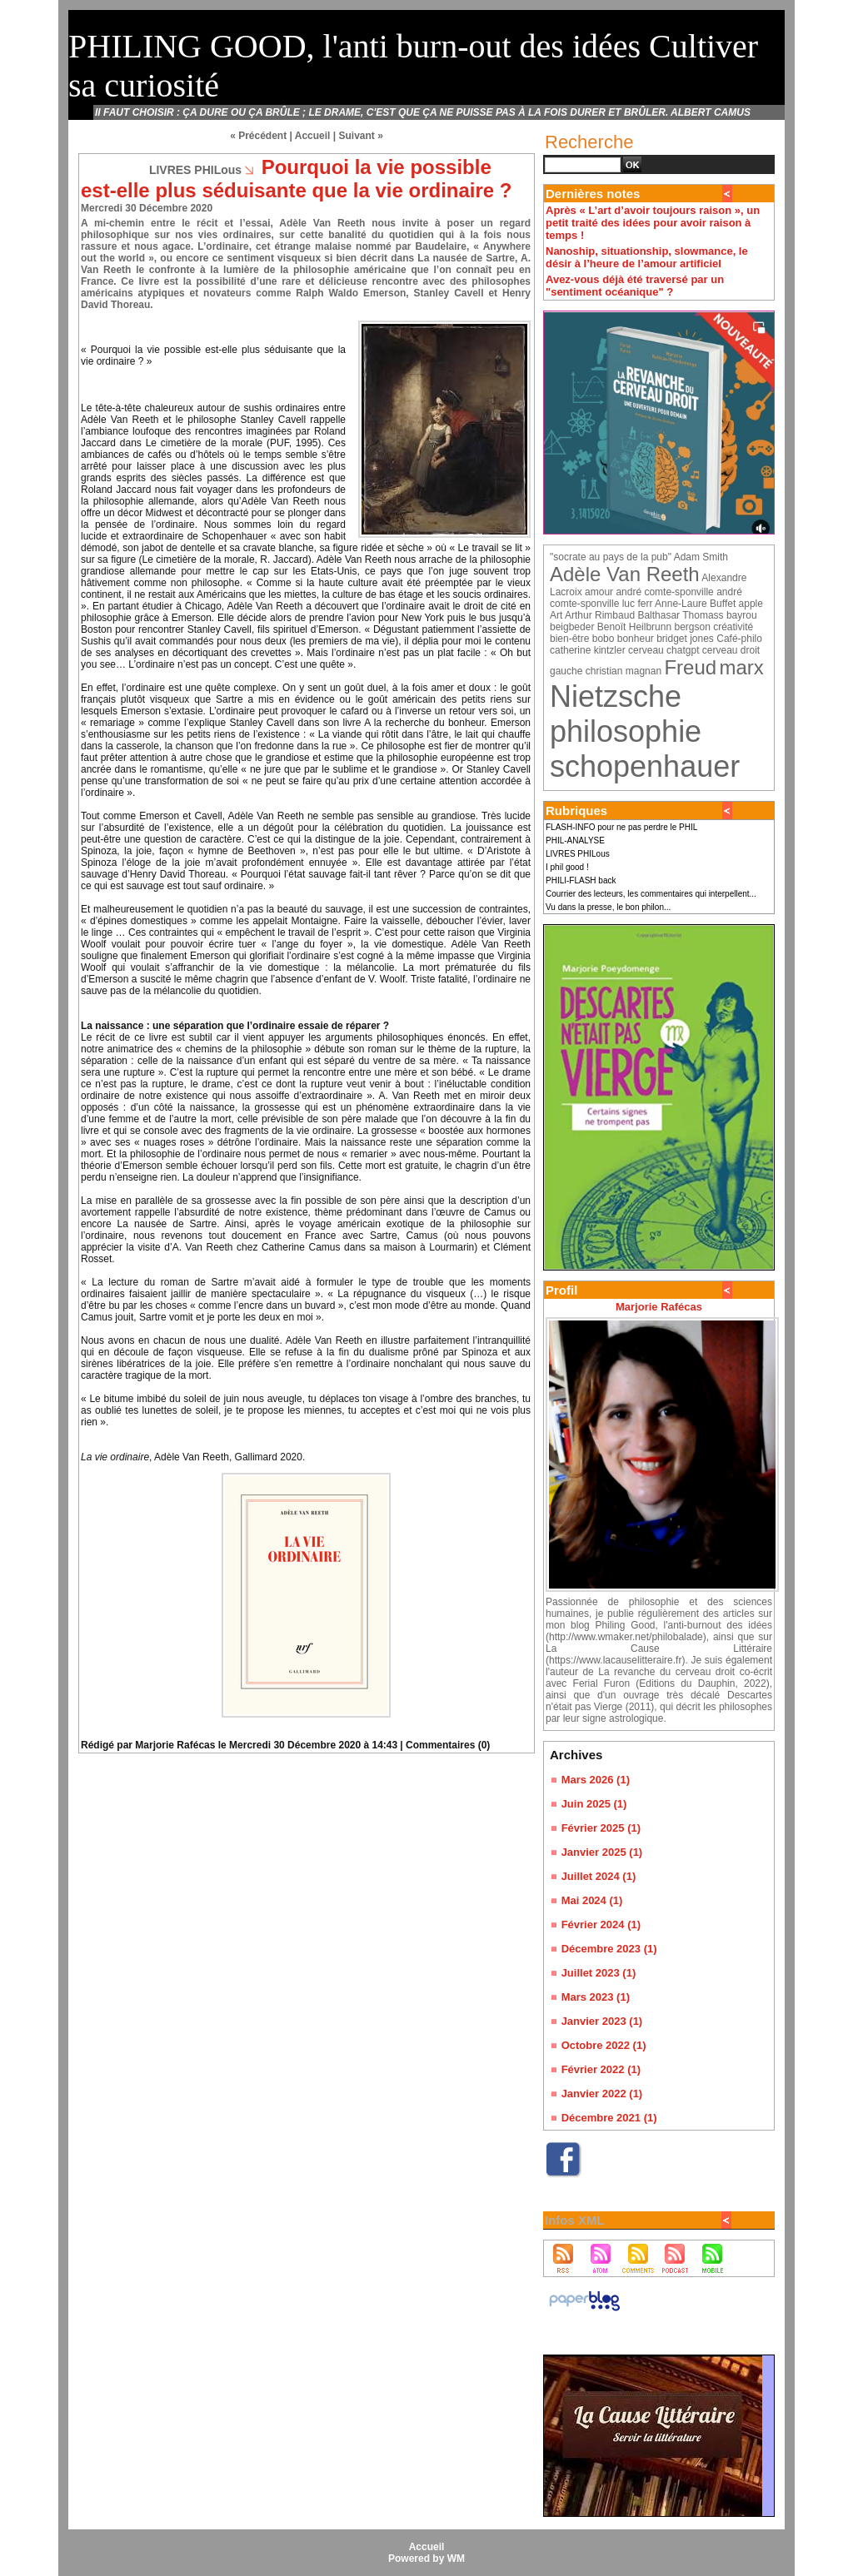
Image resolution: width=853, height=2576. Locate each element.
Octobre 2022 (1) (603, 2045)
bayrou (741, 615)
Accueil (313, 136)
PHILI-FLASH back (581, 880)
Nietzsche (615, 696)
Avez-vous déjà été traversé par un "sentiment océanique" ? (635, 285)
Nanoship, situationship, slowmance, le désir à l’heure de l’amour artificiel (647, 257)
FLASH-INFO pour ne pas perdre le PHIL (621, 827)
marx (742, 667)
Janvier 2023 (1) (602, 2021)
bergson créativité (713, 627)
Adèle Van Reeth (625, 574)
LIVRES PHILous (578, 853)
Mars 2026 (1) (595, 1779)
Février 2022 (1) (601, 2069)
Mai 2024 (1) (592, 1900)
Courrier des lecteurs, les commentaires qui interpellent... (651, 893)
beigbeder (572, 627)
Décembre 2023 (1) (609, 1948)
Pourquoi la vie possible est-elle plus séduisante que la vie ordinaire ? (296, 178)
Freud (690, 667)
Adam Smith (701, 557)
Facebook (570, 2185)
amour (599, 592)
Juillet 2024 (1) (598, 1876)
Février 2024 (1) (601, 1924)
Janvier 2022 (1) (602, 2093)
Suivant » (361, 136)
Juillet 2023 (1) (598, 1973)
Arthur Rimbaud (600, 615)
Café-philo (739, 638)
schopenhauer (645, 766)
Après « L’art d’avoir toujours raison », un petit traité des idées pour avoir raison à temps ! (653, 222)
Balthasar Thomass (680, 615)
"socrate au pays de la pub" (610, 557)
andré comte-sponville (664, 592)
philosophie (625, 731)
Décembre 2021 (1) (609, 2117)
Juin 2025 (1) (594, 1804)
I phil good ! (567, 867)
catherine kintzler (588, 650)
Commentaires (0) (448, 1745)
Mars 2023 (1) (595, 1997)
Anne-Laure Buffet (695, 603)
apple (751, 603)
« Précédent (258, 136)
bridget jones (685, 638)
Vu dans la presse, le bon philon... (608, 907)
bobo (603, 638)
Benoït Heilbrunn (634, 627)
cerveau (646, 650)
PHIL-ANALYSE (575, 840)
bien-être (569, 638)
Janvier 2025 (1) (602, 1852)
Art (556, 615)
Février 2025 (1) (601, 1828)
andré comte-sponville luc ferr (646, 597)
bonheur (635, 638)
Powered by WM (426, 2558)
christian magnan (623, 671)
